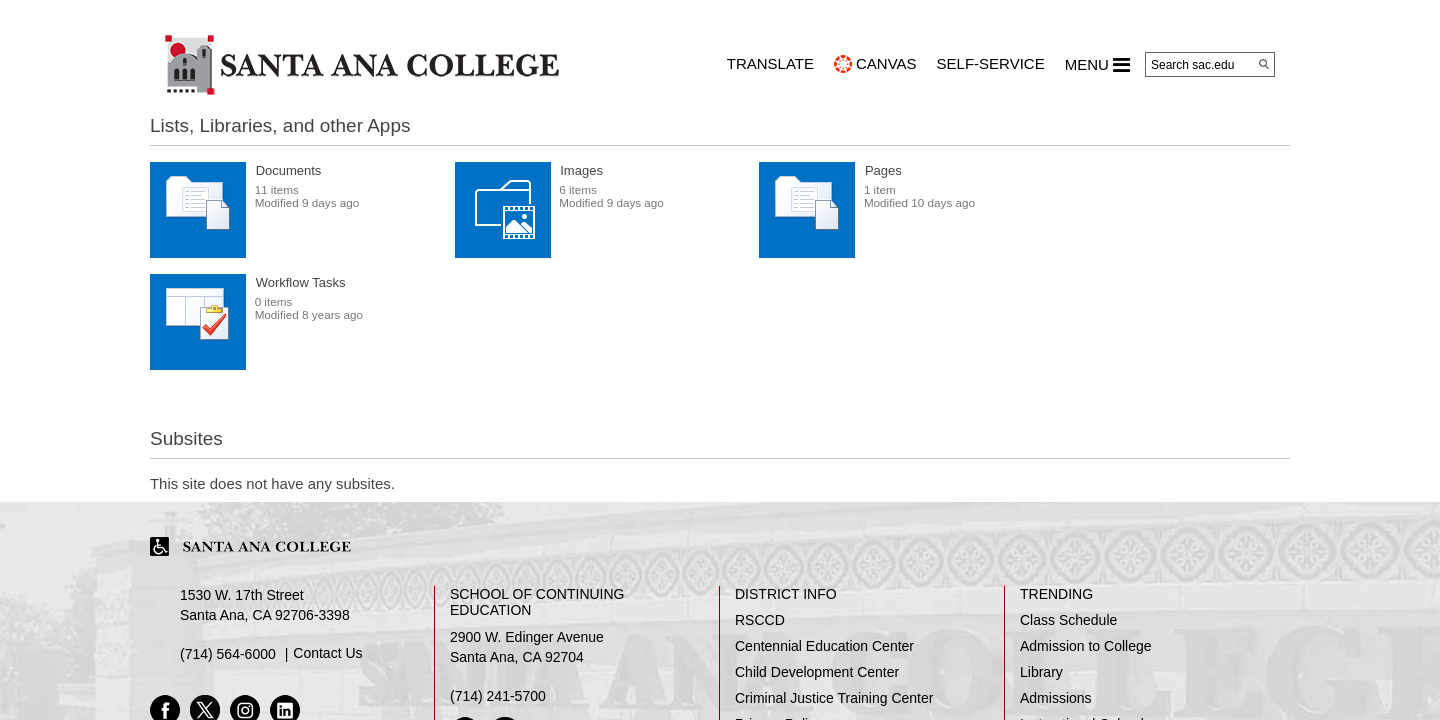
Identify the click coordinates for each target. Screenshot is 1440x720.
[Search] (1264, 64)
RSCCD (760, 620)
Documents (289, 170)
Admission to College (1086, 646)
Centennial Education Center (824, 646)
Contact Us (327, 653)
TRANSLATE (770, 63)
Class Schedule (1068, 620)
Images (581, 170)
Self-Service (991, 63)
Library (1041, 672)
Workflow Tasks (301, 282)
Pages (883, 170)
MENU (1097, 65)
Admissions (1056, 698)
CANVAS (886, 63)
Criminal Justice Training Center (834, 698)
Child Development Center (817, 672)
